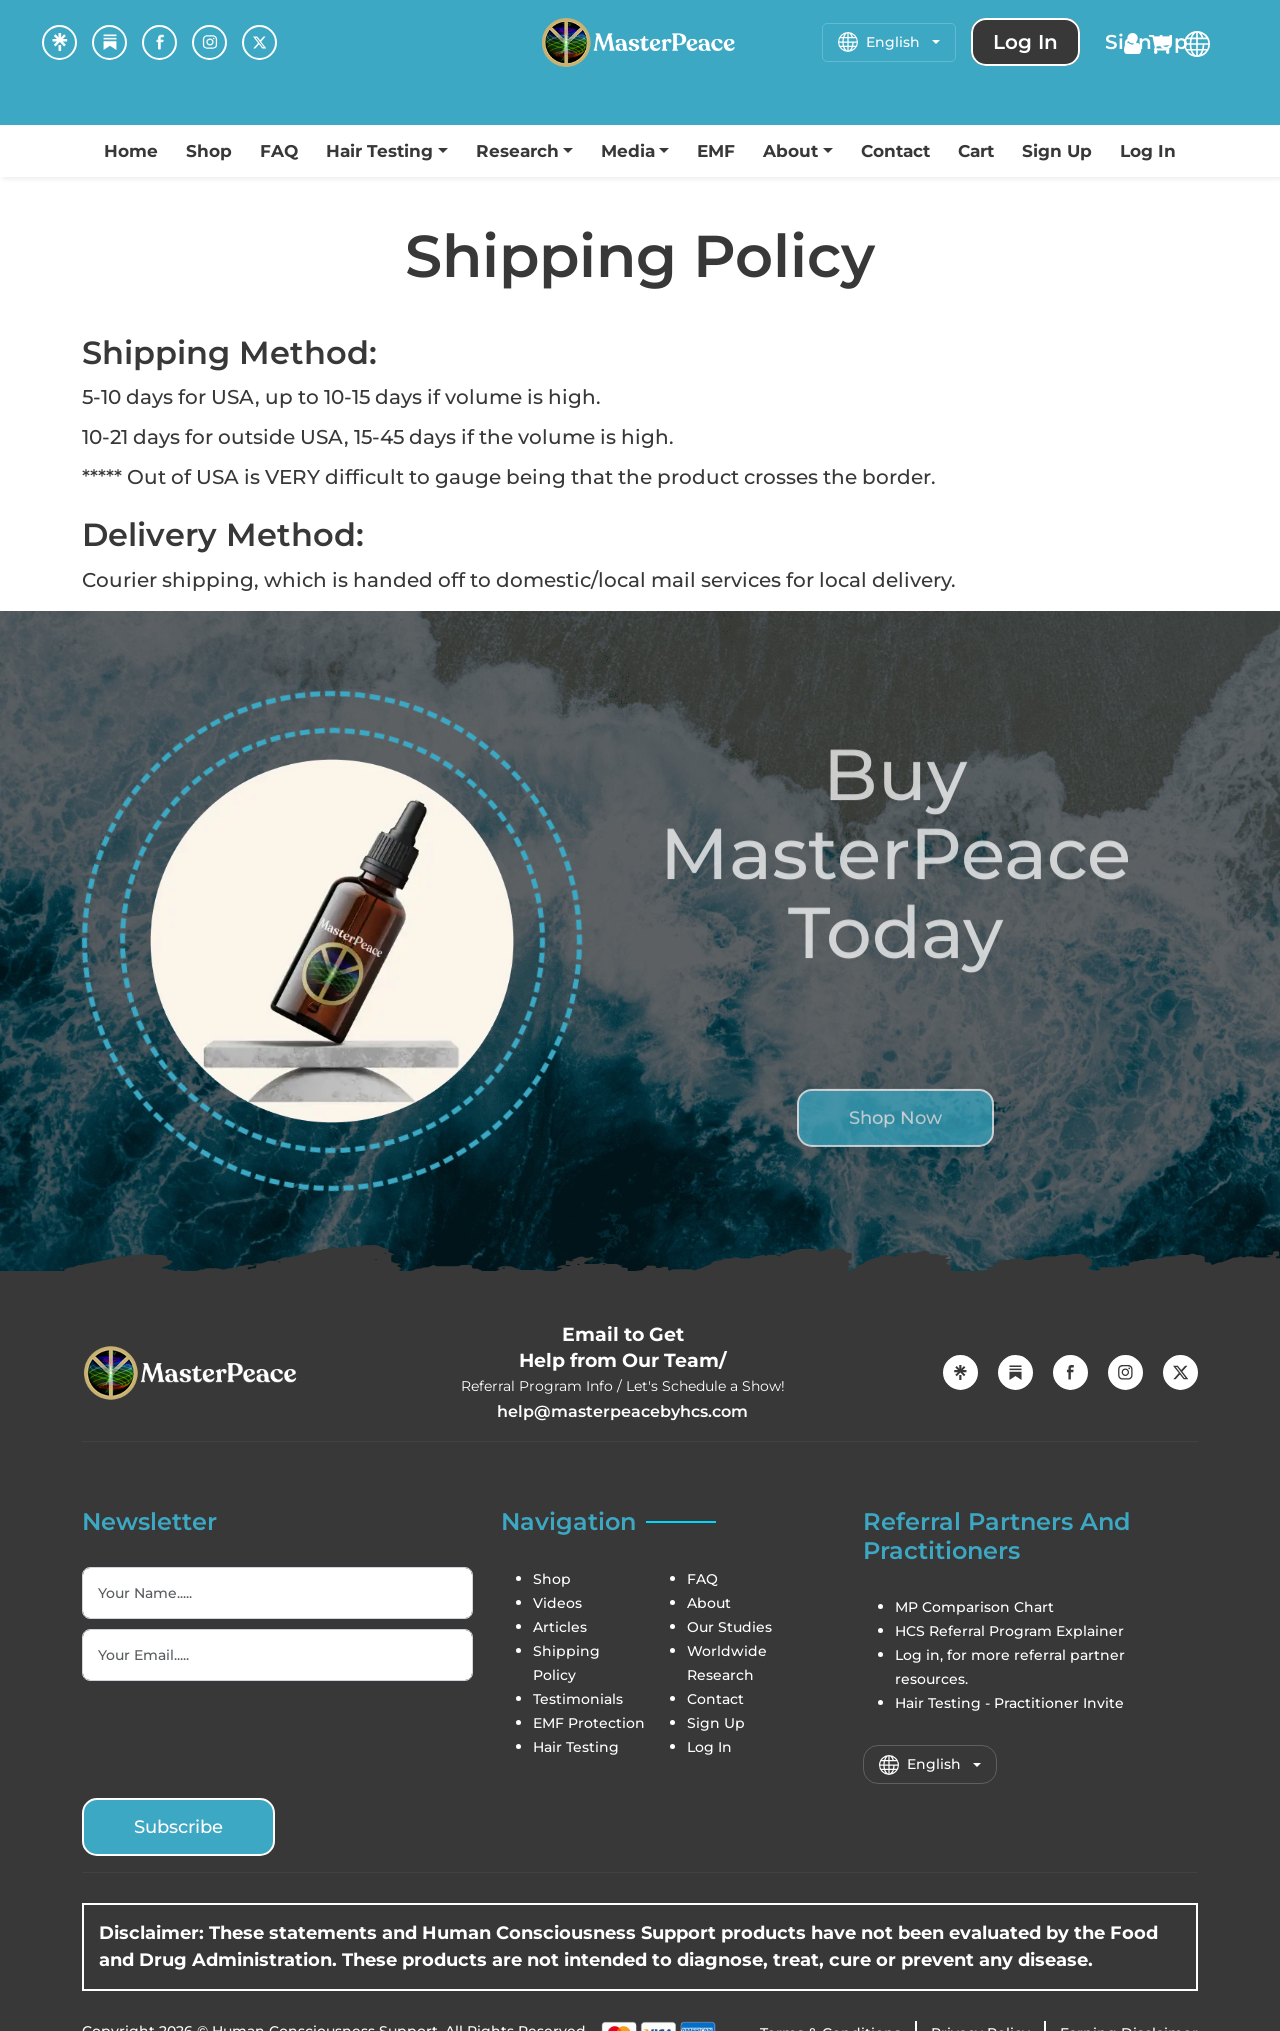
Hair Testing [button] (379, 151)
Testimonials (578, 1699)
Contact (895, 151)
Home (131, 151)
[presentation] (234, 1736)
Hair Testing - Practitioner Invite (1009, 1703)
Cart (976, 151)
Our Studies (729, 1627)
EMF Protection (589, 1723)
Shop (209, 151)
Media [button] (628, 151)
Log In (1148, 151)
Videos (557, 1603)
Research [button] (517, 151)
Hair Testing (576, 1747)
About (709, 1603)
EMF (716, 151)
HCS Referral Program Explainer (1009, 1631)
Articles (560, 1627)
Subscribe (178, 1827)
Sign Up (1057, 151)
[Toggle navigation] (20, 105)
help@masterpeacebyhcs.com (622, 1411)
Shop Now (895, 1154)
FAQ (279, 151)
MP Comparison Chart (974, 1607)
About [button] (790, 151)
